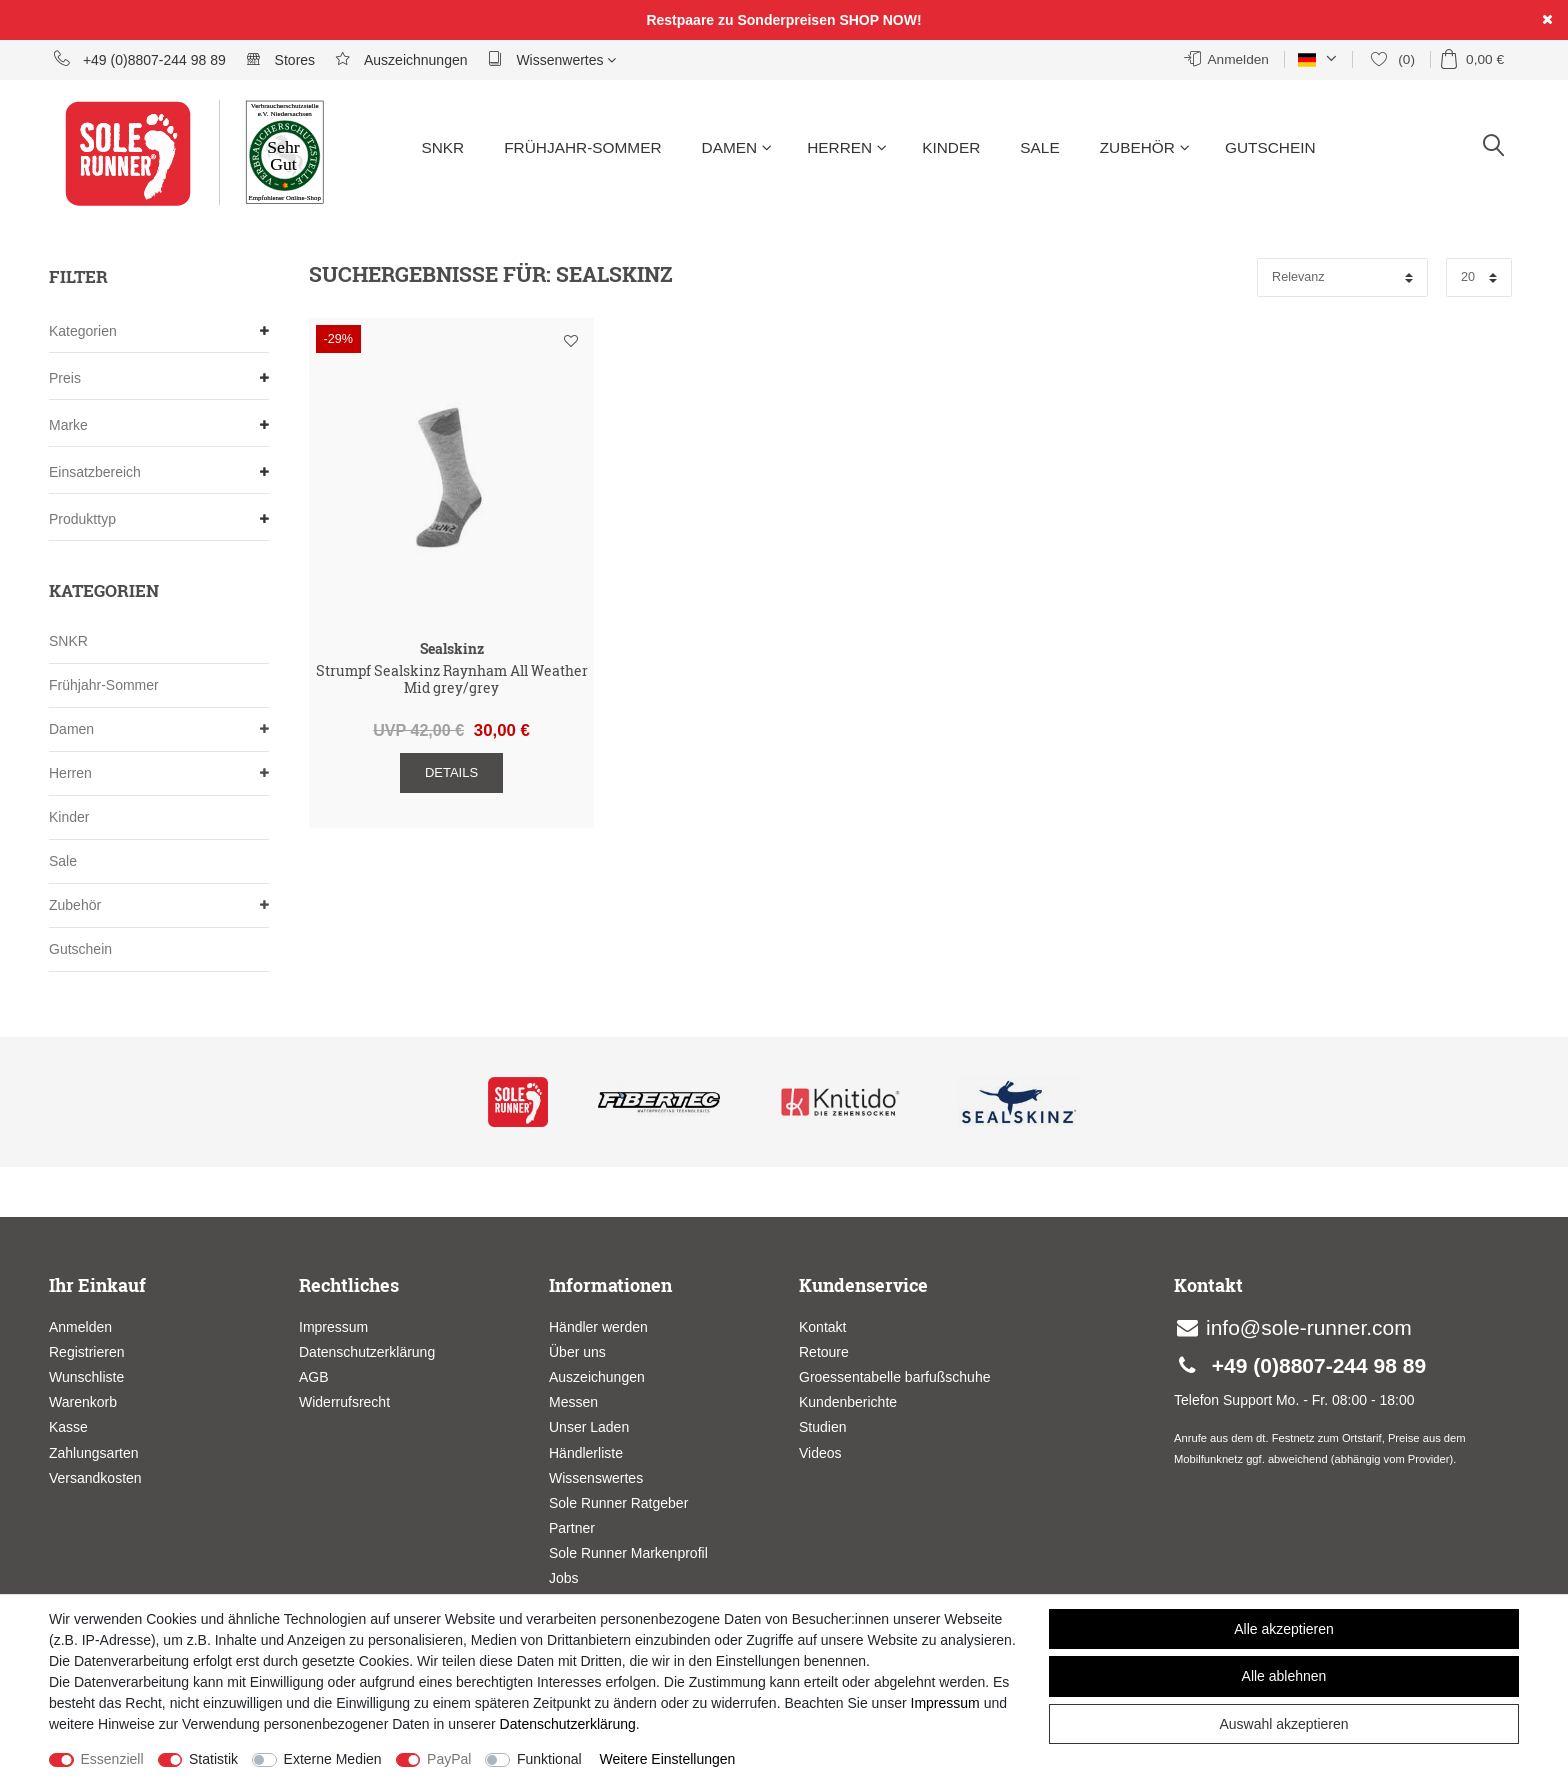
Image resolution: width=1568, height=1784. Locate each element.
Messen (573, 1402)
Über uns (577, 1352)
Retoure (824, 1352)
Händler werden (598, 1327)
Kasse (68, 1427)
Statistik (213, 1759)
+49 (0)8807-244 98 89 (140, 59)
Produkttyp (159, 519)
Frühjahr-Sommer (582, 147)
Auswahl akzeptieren (1283, 1724)
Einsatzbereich (159, 472)
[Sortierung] (1342, 277)
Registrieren (86, 1352)
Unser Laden (589, 1427)
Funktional (549, 1759)
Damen (737, 147)
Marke (159, 425)
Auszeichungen (597, 1377)
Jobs (564, 1578)
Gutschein (1270, 147)
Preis (159, 378)
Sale (1039, 147)
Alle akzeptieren (1284, 1629)
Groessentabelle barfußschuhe (894, 1377)
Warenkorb (83, 1402)
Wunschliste (571, 341)
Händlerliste (586, 1453)
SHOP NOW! (880, 20)
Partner (572, 1528)
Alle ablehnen (1284, 1676)
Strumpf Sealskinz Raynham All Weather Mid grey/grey (452, 680)
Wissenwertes (552, 59)
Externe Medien (333, 1759)
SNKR (442, 147)
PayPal (449, 1759)
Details (451, 772)
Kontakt (822, 1327)
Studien (822, 1427)
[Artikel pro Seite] (1479, 277)
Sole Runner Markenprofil (628, 1553)
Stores (280, 59)
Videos (820, 1453)
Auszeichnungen (401, 59)
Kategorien (159, 331)
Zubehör (1145, 147)
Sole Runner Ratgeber (618, 1503)
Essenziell (112, 1759)
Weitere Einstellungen (667, 1759)
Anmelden (80, 1327)
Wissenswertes (596, 1478)
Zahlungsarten (94, 1453)
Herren (847, 147)
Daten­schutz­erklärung (568, 1724)
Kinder (951, 147)
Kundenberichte (848, 1402)
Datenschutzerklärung (367, 1352)
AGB (314, 1377)
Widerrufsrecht (344, 1402)
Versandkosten (95, 1478)
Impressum (333, 1327)
